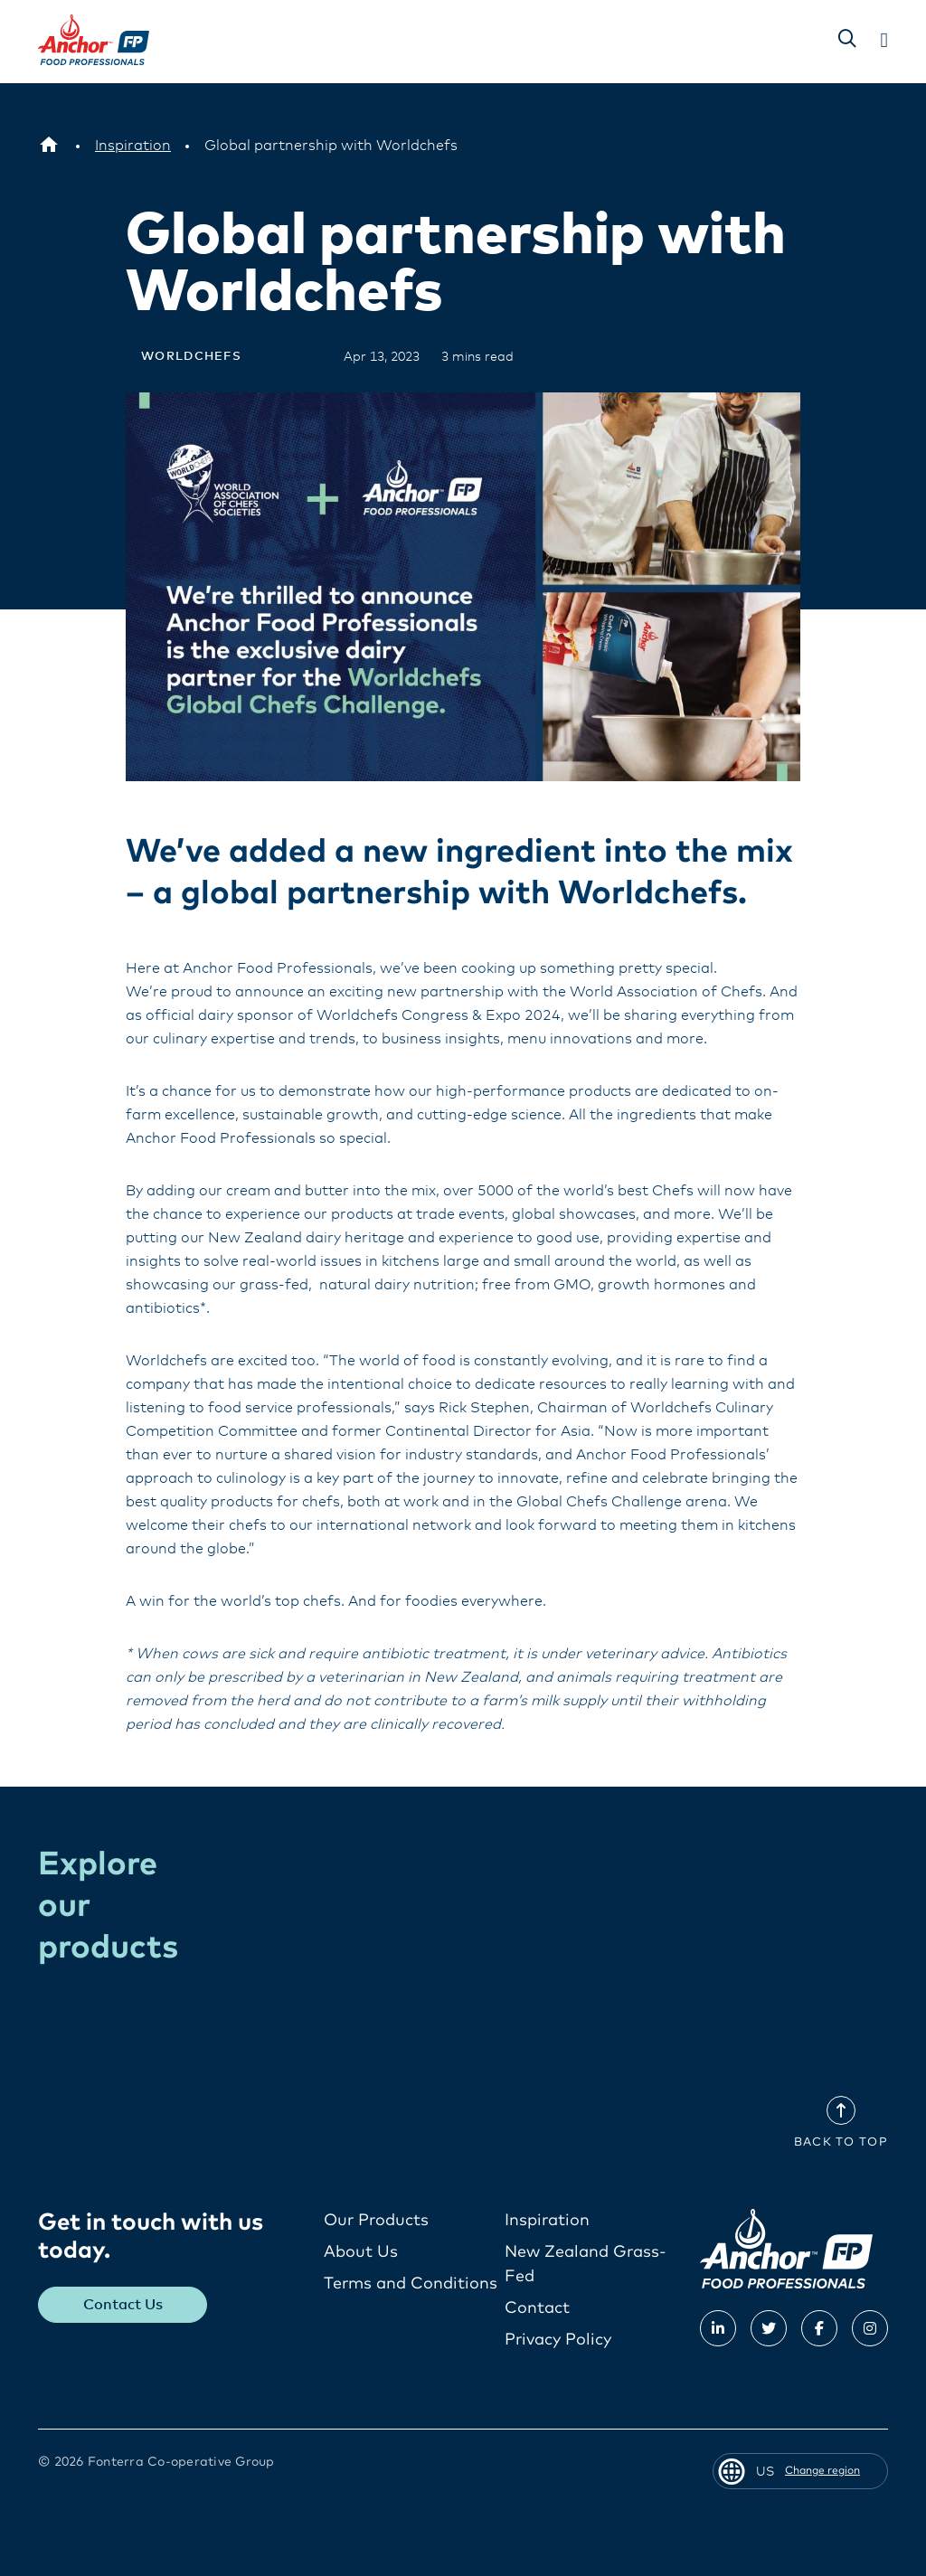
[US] (49, 145)
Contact (537, 2308)
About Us (361, 2252)
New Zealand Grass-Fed (585, 2264)
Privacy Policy (558, 2340)
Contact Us (123, 2305)
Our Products (376, 2221)
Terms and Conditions (410, 2284)
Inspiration (547, 2221)
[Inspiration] (133, 145)
